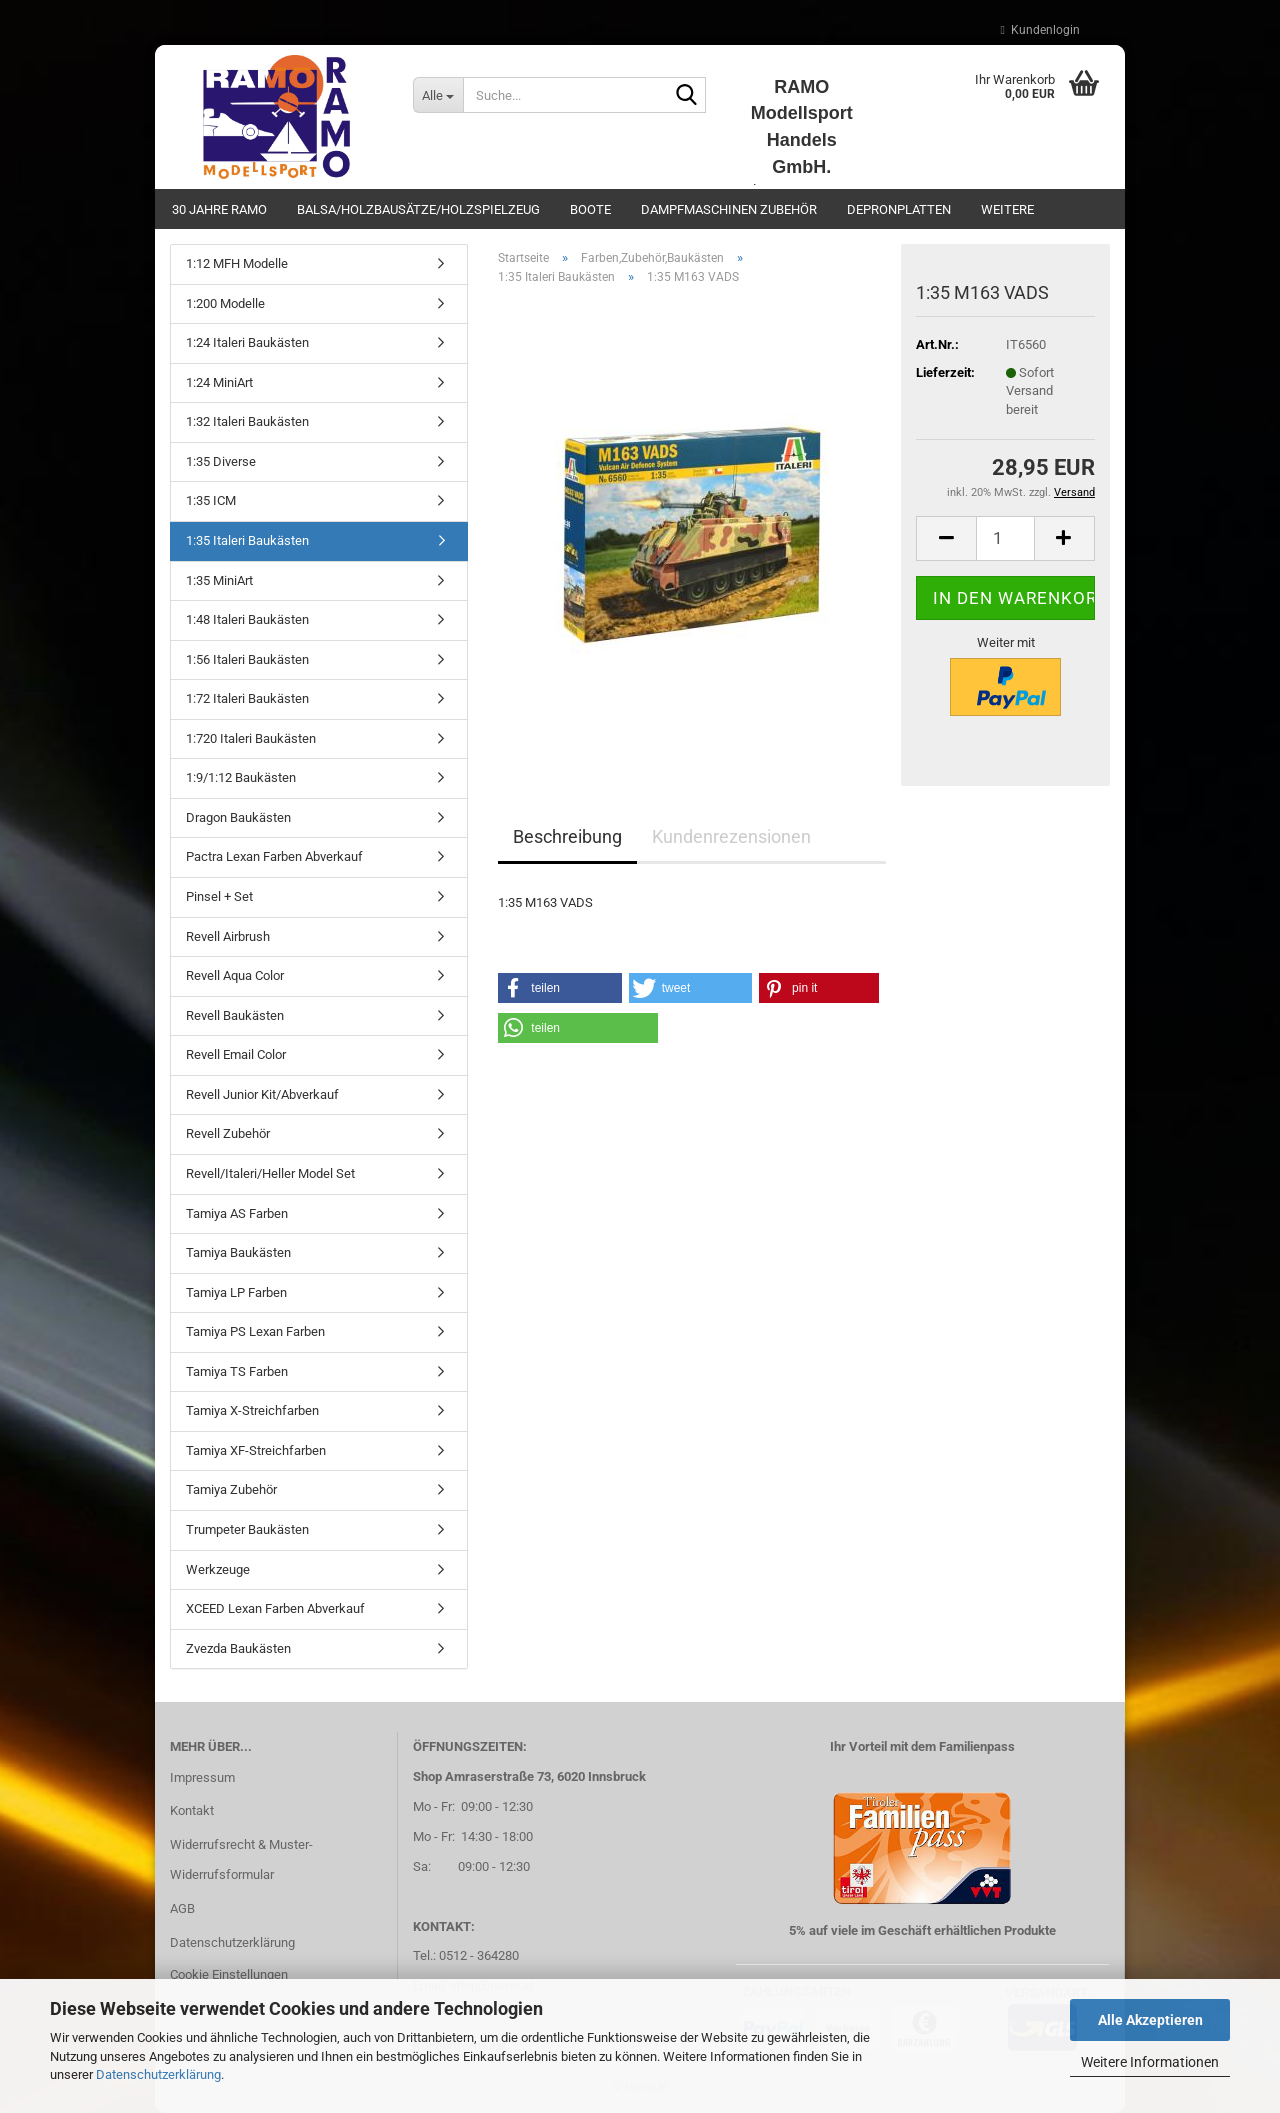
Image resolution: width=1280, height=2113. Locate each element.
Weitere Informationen (1150, 2062)
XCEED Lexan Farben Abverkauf (275, 1608)
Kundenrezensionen (731, 836)
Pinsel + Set (219, 896)
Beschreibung (567, 836)
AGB (182, 1908)
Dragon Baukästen (238, 817)
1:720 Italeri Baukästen (251, 738)
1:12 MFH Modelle (237, 263)
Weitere (1007, 209)
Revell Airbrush (228, 936)
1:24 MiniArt (219, 382)
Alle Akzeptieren (1150, 2020)
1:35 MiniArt (219, 580)
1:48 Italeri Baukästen (247, 619)
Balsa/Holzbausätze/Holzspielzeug (418, 209)
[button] (946, 538)
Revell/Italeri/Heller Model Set (270, 1173)
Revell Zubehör (228, 1133)
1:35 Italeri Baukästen (247, 540)
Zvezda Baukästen (238, 1648)
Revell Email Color (236, 1054)
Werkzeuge (218, 1569)
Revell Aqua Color (235, 975)
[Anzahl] (1005, 538)
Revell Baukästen (235, 1015)
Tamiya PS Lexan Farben (255, 1331)
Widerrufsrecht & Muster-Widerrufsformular (241, 1859)
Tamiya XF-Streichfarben (256, 1450)
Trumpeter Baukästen (247, 1529)
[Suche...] (438, 95)
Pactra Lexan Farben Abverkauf (274, 856)
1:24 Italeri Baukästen (247, 342)
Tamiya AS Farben (237, 1213)
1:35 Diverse (221, 461)
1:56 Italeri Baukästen (247, 659)
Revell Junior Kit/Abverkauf (262, 1094)
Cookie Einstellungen (229, 1974)
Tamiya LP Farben (236, 1292)
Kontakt (192, 1810)
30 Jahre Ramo (219, 209)
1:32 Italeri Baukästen (247, 421)
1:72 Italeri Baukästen (247, 698)
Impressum (202, 1777)
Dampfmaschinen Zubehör (729, 209)
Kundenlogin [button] (1040, 30)
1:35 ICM (211, 500)
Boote (590, 209)
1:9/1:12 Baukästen (241, 777)
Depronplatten (899, 209)
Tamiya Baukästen (238, 1252)
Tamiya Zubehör (231, 1489)
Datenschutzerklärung (158, 2074)
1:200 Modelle (225, 303)
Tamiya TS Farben (237, 1371)
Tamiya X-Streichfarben (252, 1410)
